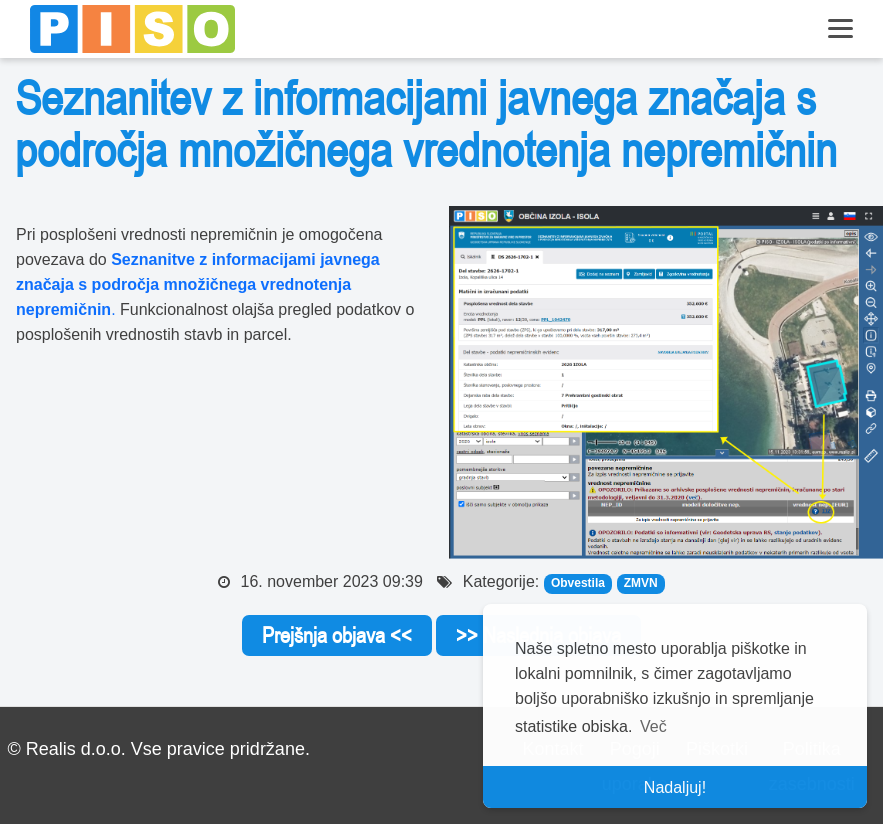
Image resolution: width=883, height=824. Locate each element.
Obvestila (578, 583)
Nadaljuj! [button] (675, 787)
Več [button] (653, 726)
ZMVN (641, 583)
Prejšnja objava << (337, 635)
